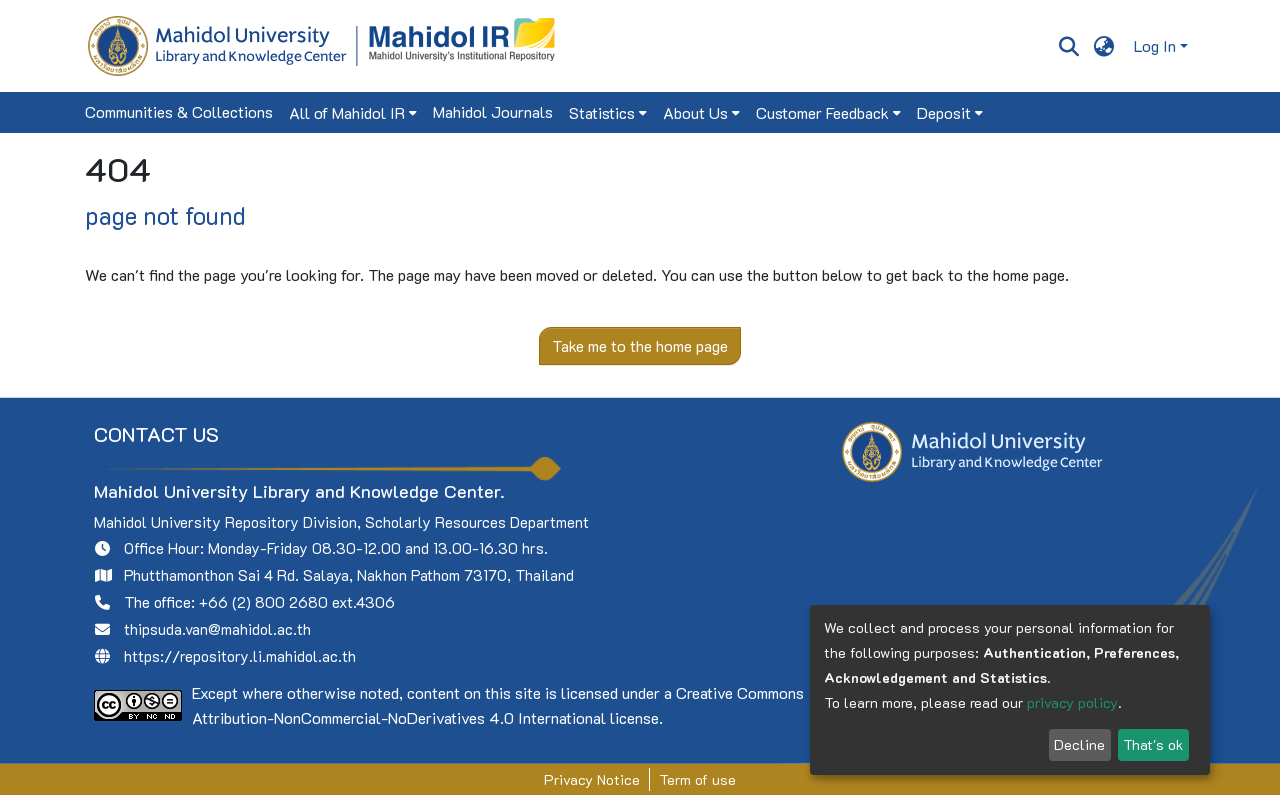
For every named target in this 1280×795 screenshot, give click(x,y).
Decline (1079, 744)
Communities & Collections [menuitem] (179, 111)
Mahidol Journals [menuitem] (493, 111)
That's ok (1153, 744)
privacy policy (1072, 702)
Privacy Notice (592, 779)
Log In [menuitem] (1155, 45)
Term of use (697, 779)
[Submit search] (1068, 46)
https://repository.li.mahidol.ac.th (240, 656)
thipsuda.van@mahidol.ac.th (217, 629)
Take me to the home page (640, 345)
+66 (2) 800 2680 (263, 602)
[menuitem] (1104, 46)
